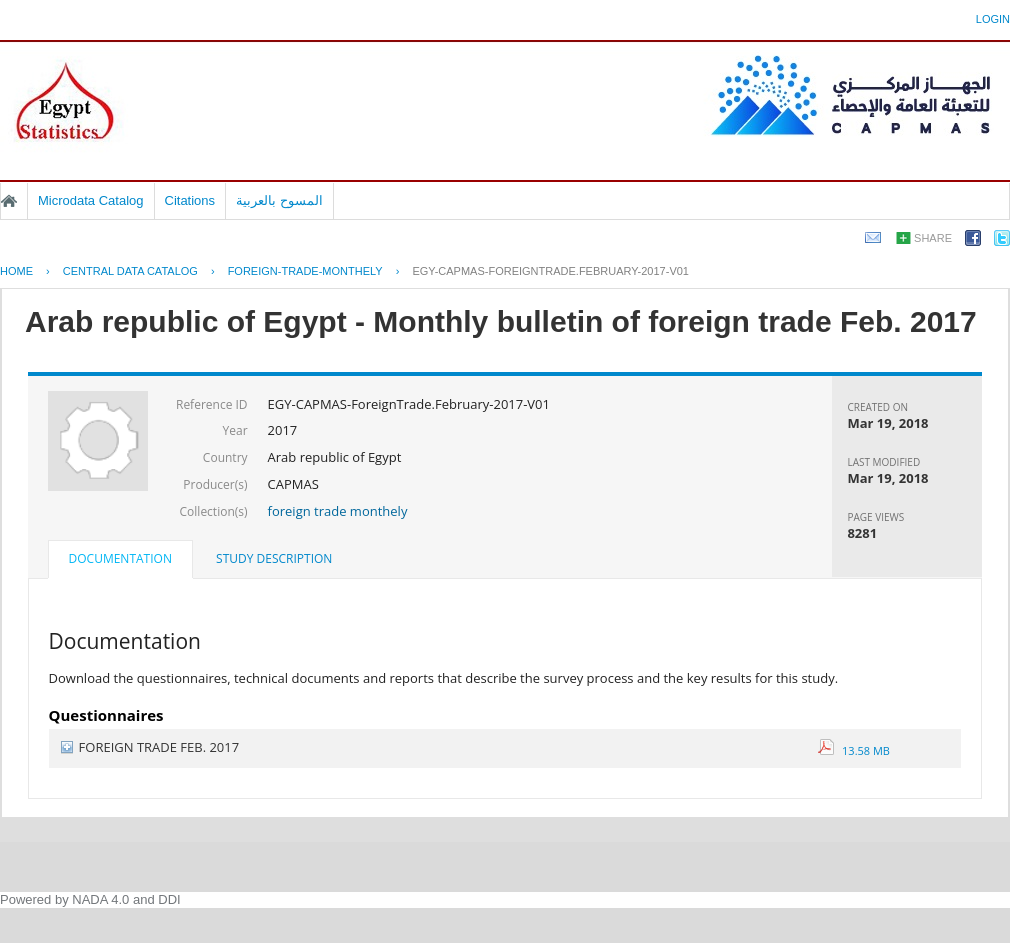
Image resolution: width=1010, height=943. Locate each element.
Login (993, 19)
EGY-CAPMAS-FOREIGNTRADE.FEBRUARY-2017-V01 (550, 271)
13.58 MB (854, 750)
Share (933, 238)
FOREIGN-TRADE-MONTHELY (305, 271)
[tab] (120, 561)
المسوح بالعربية (279, 200)
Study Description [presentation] (274, 558)
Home (9, 201)
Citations (190, 200)
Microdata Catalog (91, 200)
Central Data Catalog (130, 271)
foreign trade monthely (338, 511)
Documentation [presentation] (120, 558)
